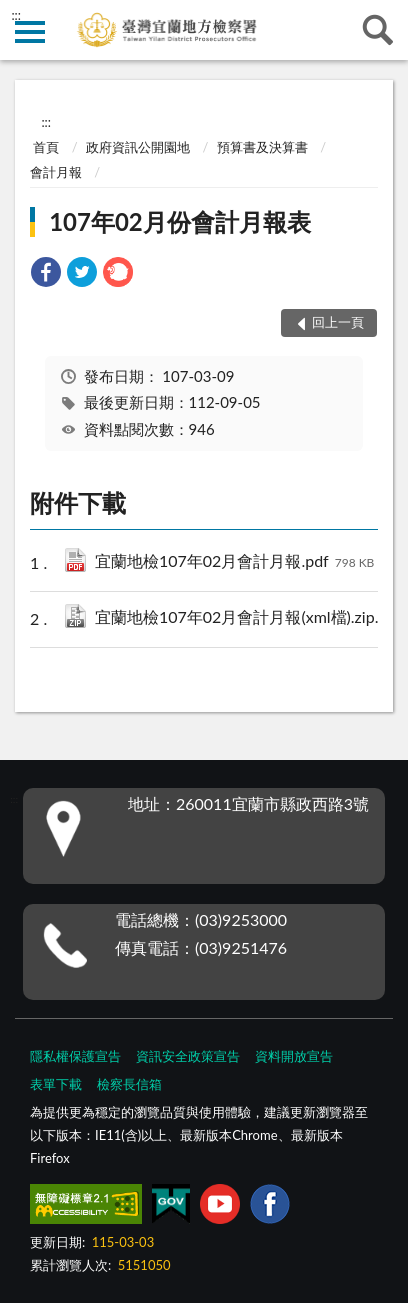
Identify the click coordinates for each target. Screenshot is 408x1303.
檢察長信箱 (129, 1084)
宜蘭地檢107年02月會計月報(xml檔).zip (243, 618)
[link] (46, 274)
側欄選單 (30, 32)
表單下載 (56, 1084)
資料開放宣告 (294, 1056)
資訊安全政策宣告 (188, 1056)
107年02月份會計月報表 (180, 221)
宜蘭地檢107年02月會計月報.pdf (234, 562)
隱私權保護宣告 (75, 1056)
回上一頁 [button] (338, 322)
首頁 (46, 147)
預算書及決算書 (262, 147)
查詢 (378, 30)
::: (16, 15)
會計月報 (56, 172)
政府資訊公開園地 (138, 147)
